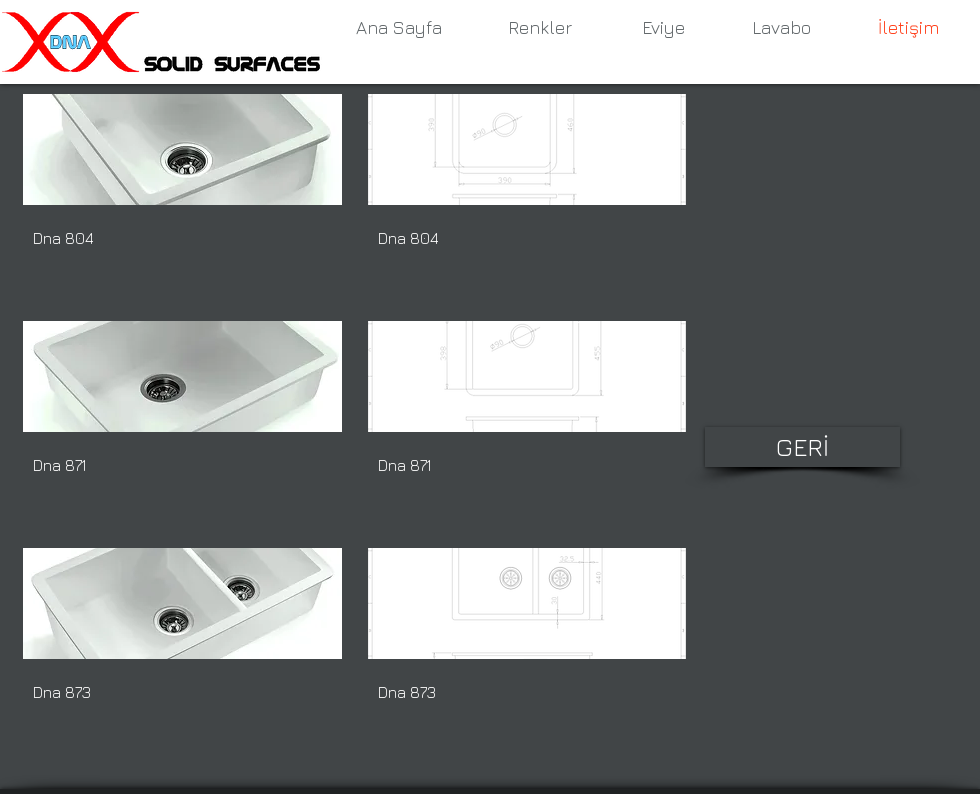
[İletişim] (908, 28)
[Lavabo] (781, 28)
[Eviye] (663, 28)
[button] (182, 194)
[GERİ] (802, 447)
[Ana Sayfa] (399, 28)
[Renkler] (540, 28)
